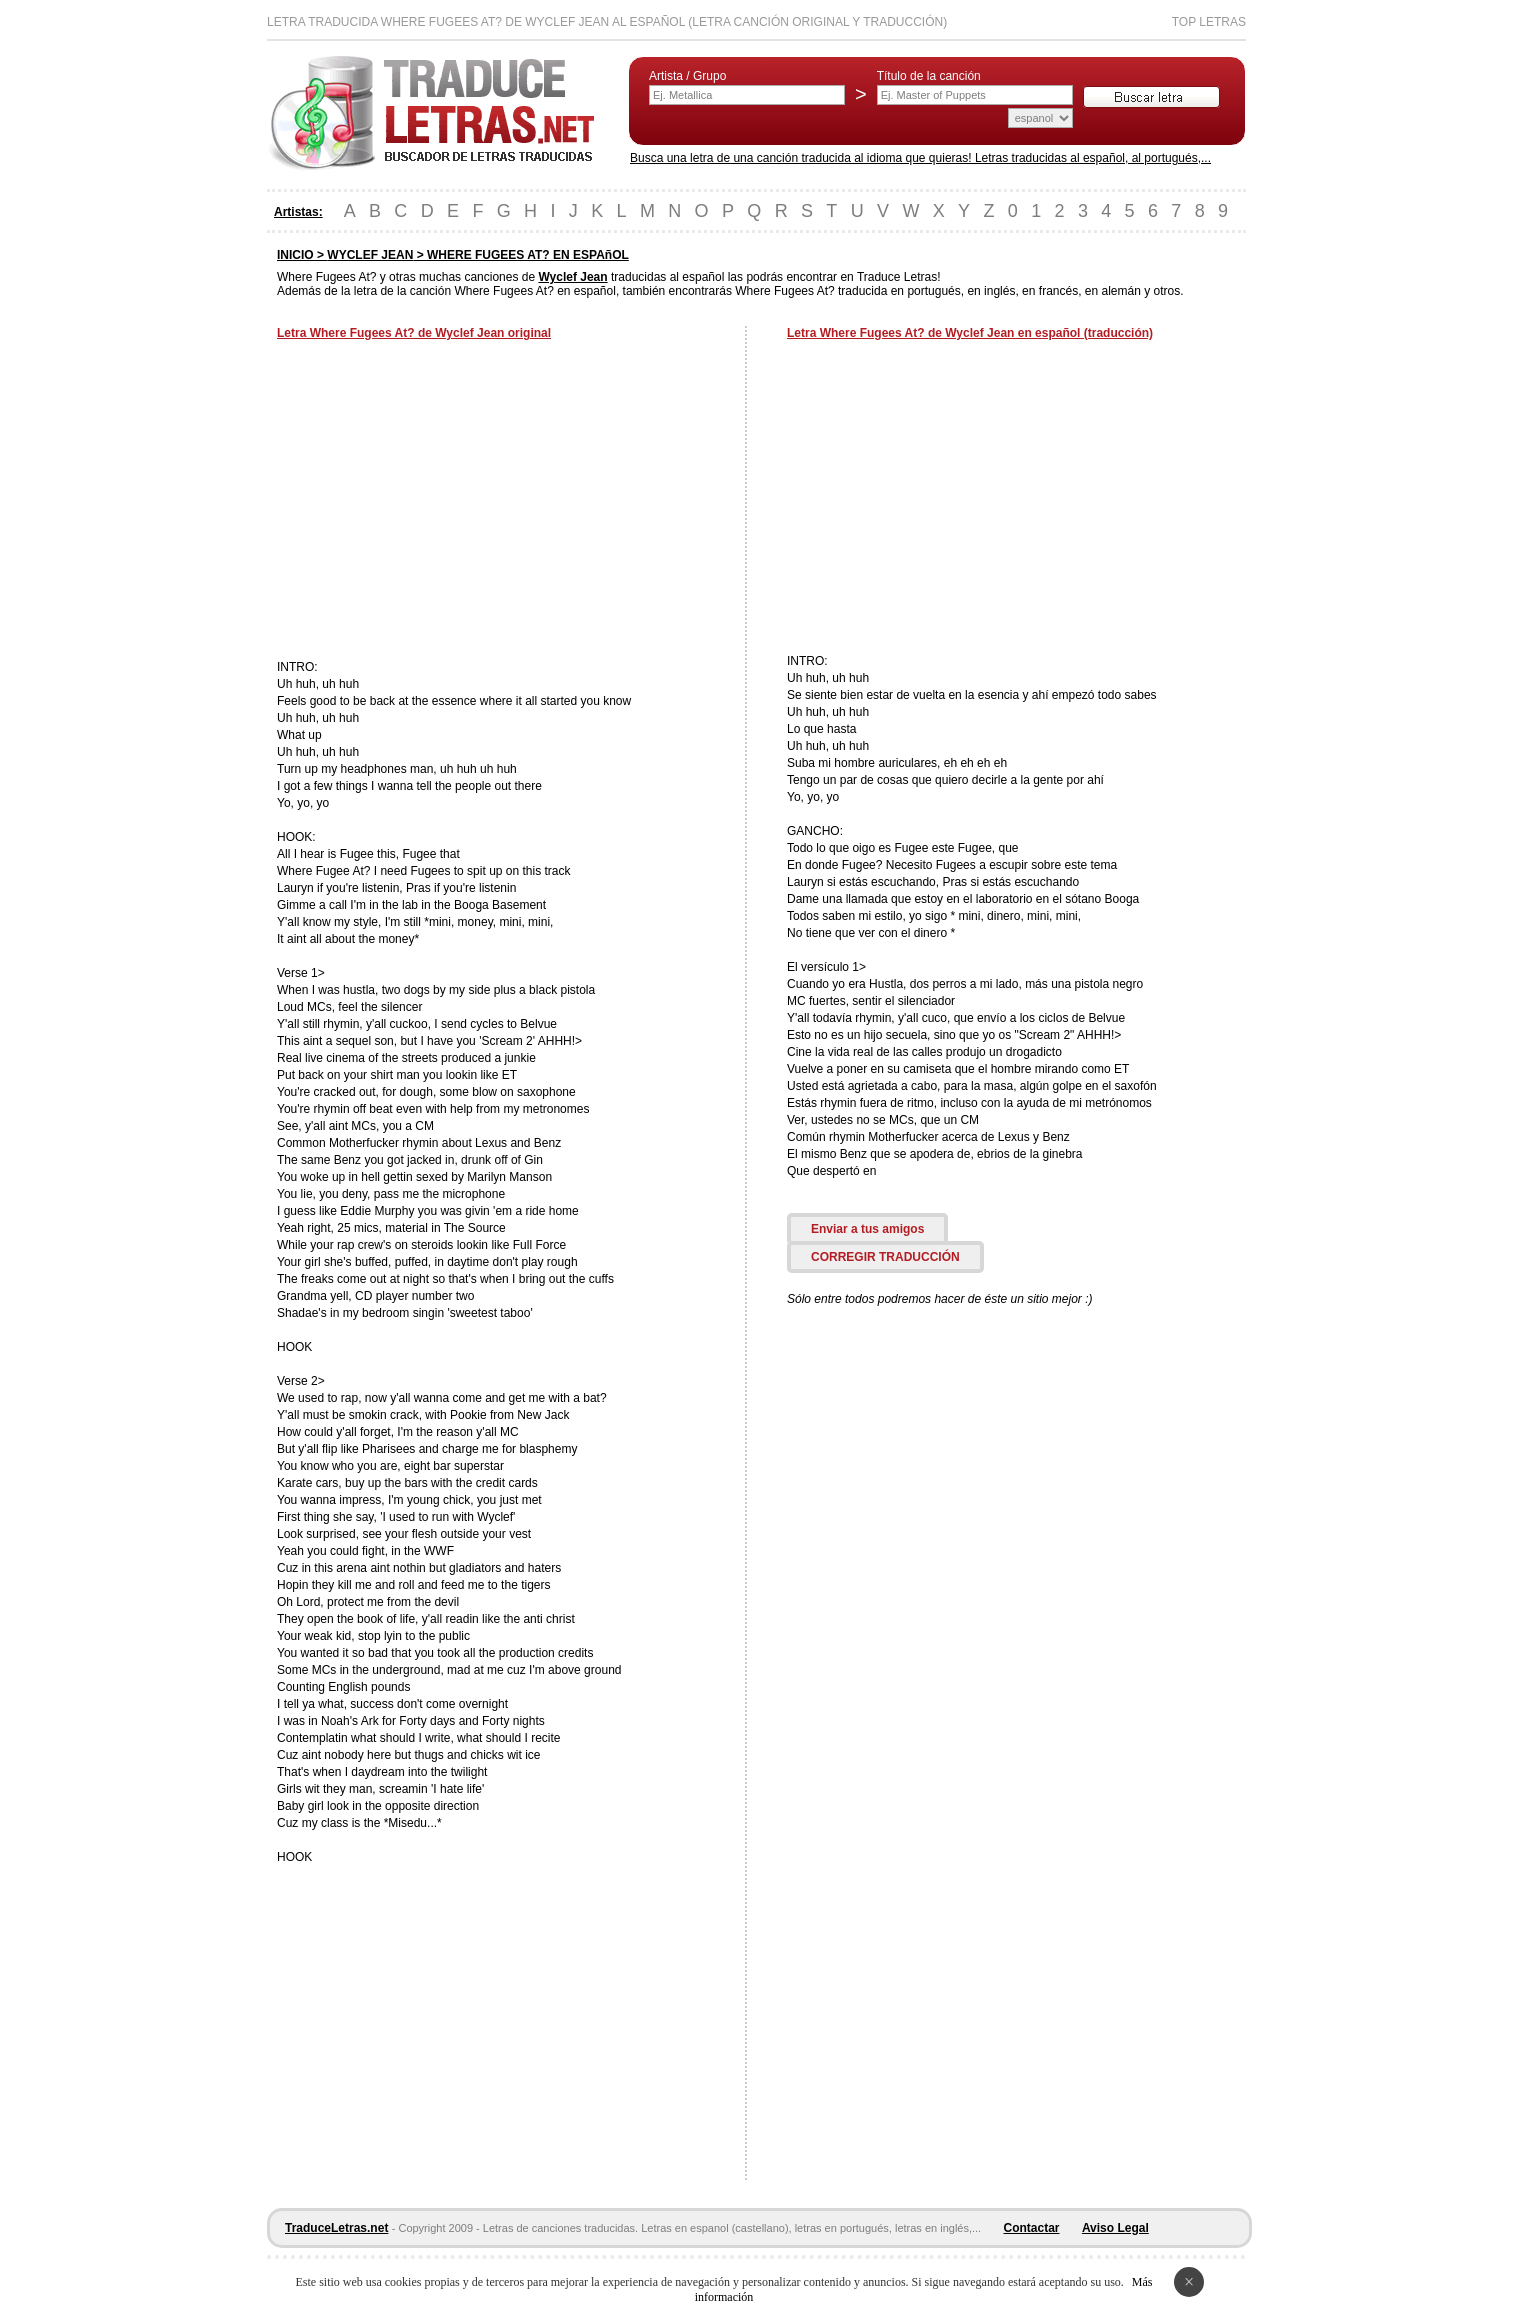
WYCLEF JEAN (370, 255)
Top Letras (1209, 22)
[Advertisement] (445, 502)
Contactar (1032, 2228)
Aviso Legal (1115, 2228)
